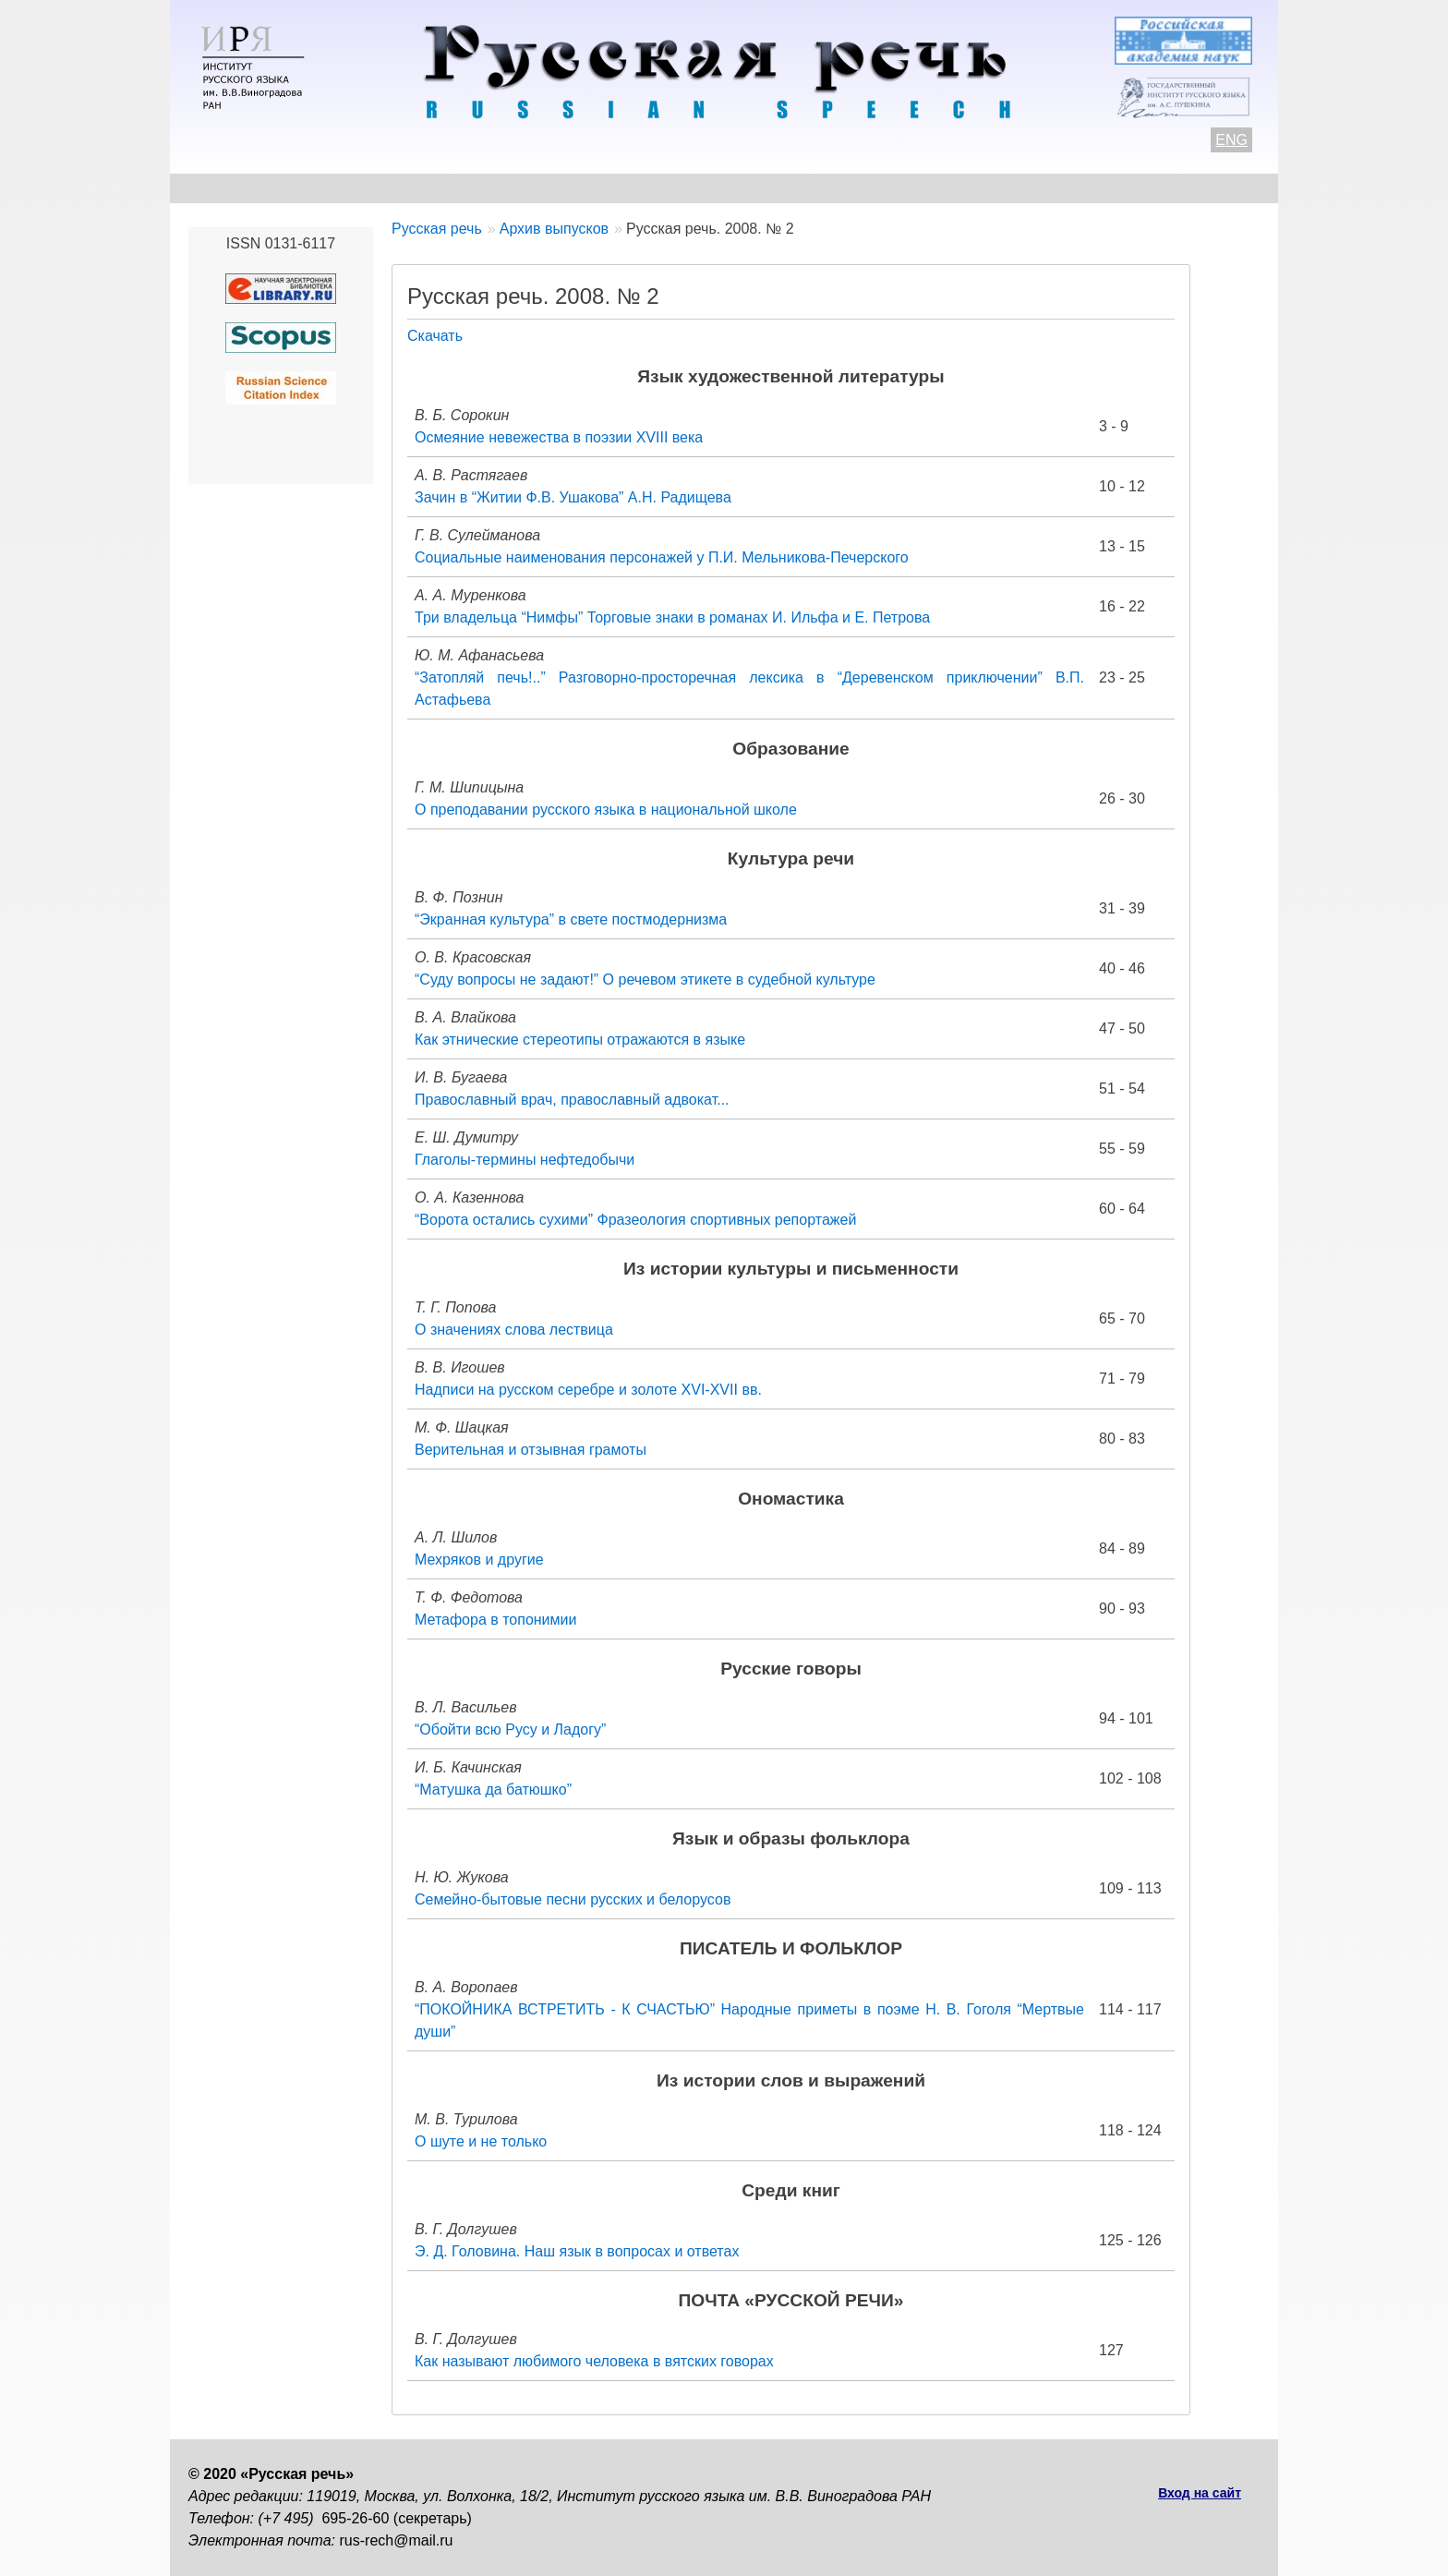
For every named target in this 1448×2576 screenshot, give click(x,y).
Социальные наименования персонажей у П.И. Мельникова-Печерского (662, 557)
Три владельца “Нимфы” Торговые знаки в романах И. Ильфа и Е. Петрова (672, 617)
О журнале (227, 188)
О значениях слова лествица (514, 1329)
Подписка (1060, 188)
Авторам (442, 188)
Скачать (435, 336)
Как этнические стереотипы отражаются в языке (580, 1039)
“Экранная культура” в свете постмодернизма (571, 919)
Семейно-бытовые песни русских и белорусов (572, 1899)
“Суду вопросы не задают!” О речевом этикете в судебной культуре (645, 979)
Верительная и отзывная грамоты (530, 1449)
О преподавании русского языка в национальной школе (606, 809)
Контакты (337, 188)
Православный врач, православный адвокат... (572, 1099)
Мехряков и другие (479, 1559)
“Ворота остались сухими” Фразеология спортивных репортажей (635, 1220)
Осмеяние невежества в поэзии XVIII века (559, 437)
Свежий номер (564, 188)
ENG (1231, 140)
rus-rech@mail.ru (396, 2540)
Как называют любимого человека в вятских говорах (594, 2361)
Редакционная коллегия (900, 188)
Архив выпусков (715, 188)
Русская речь (437, 228)
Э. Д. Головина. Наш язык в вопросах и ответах (577, 2251)
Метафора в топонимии (495, 1619)
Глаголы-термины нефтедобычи (524, 1159)
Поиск (1154, 188)
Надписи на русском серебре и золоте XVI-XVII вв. (588, 1389)
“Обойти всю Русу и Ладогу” (510, 1729)
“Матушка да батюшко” (493, 1789)
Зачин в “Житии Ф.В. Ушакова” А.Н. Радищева (573, 497)
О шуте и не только (481, 2141)
